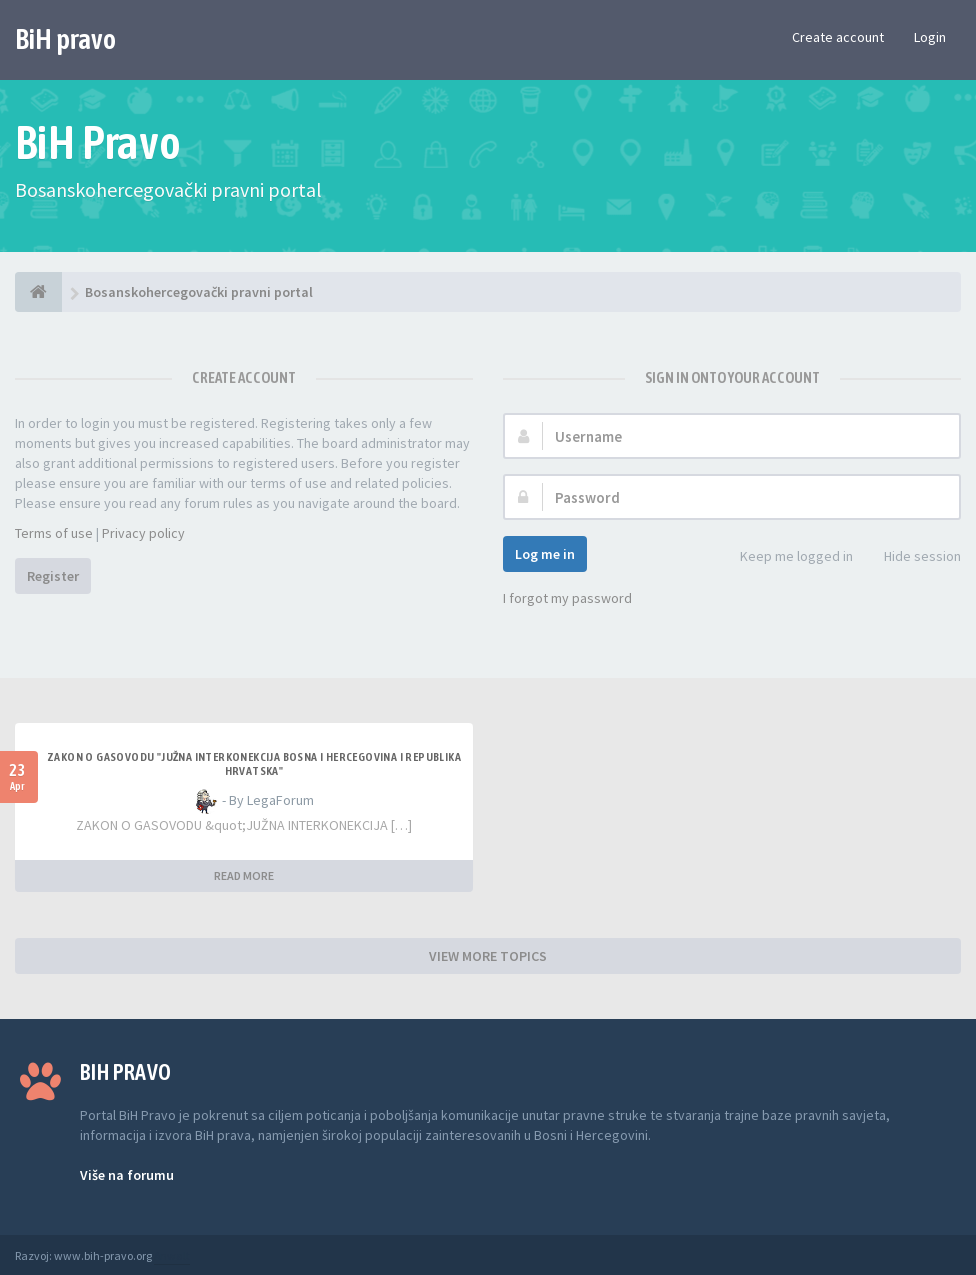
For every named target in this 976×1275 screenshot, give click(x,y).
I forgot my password (567, 598)
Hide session (911, 557)
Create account (838, 37)
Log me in (545, 554)
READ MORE (244, 875)
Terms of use (54, 533)
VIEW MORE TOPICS (488, 956)
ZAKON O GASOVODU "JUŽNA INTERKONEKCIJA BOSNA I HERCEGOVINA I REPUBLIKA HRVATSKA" (254, 764)
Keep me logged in (785, 557)
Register (53, 576)
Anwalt (172, 1255)
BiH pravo (65, 39)
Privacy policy (143, 533)
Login (930, 37)
